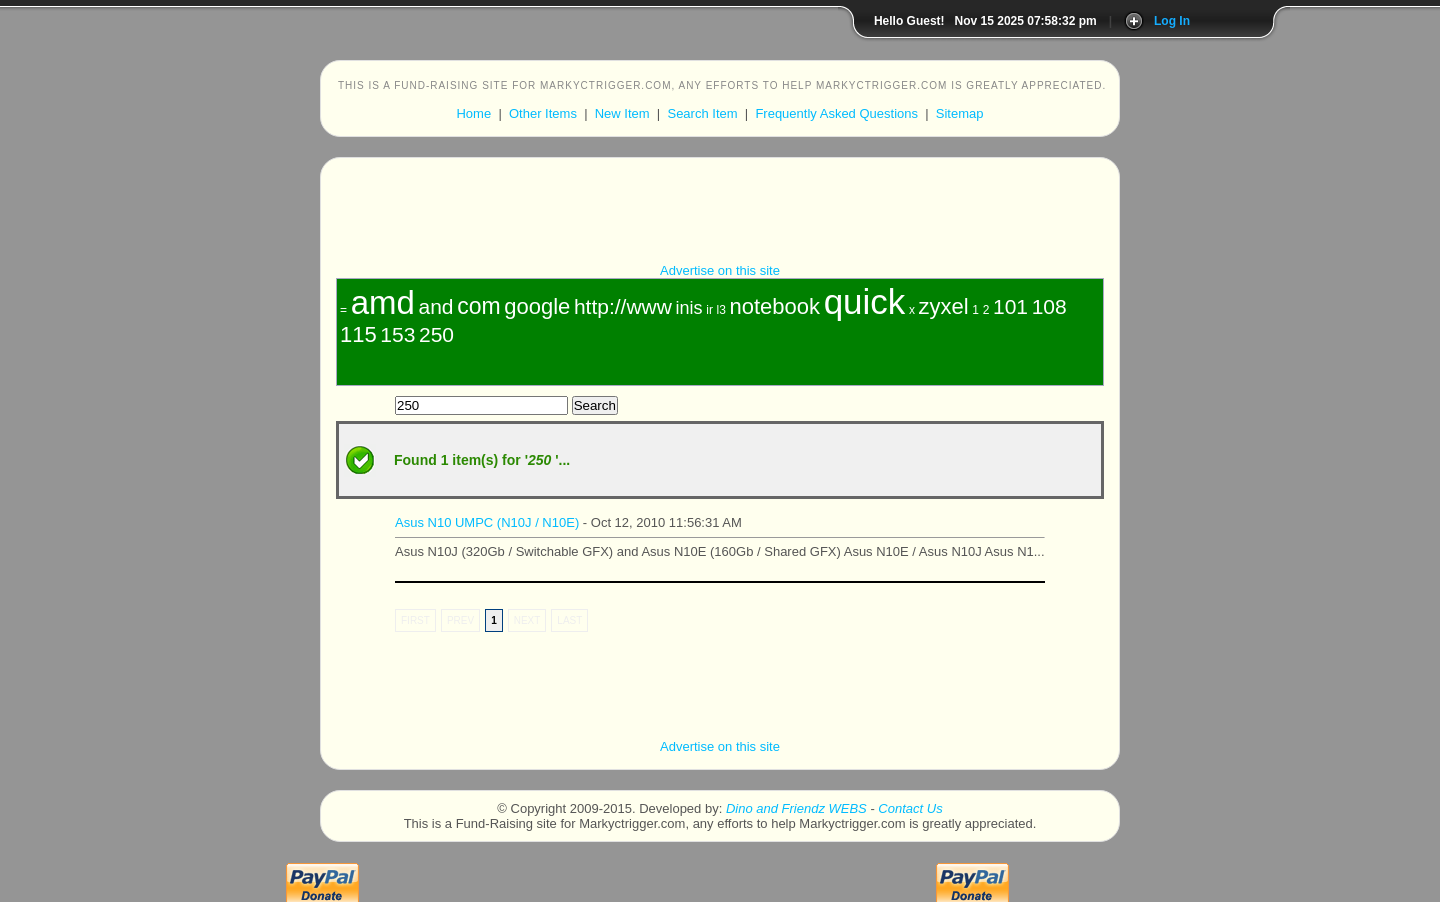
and (435, 306)
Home (473, 113)
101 (1010, 306)
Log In (1172, 21)
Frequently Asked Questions (836, 113)
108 (1049, 306)
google (537, 306)
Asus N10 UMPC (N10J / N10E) (487, 522)
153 (397, 334)
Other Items (543, 113)
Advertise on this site (720, 270)
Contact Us (910, 808)
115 (358, 334)
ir (709, 310)
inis (689, 308)
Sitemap (960, 113)
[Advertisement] (720, 218)
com (478, 306)
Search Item (702, 113)
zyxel (944, 306)
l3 (721, 310)
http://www (623, 306)
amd (383, 302)
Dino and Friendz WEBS (796, 808)
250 (436, 334)
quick (865, 301)
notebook (774, 306)
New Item (622, 113)
